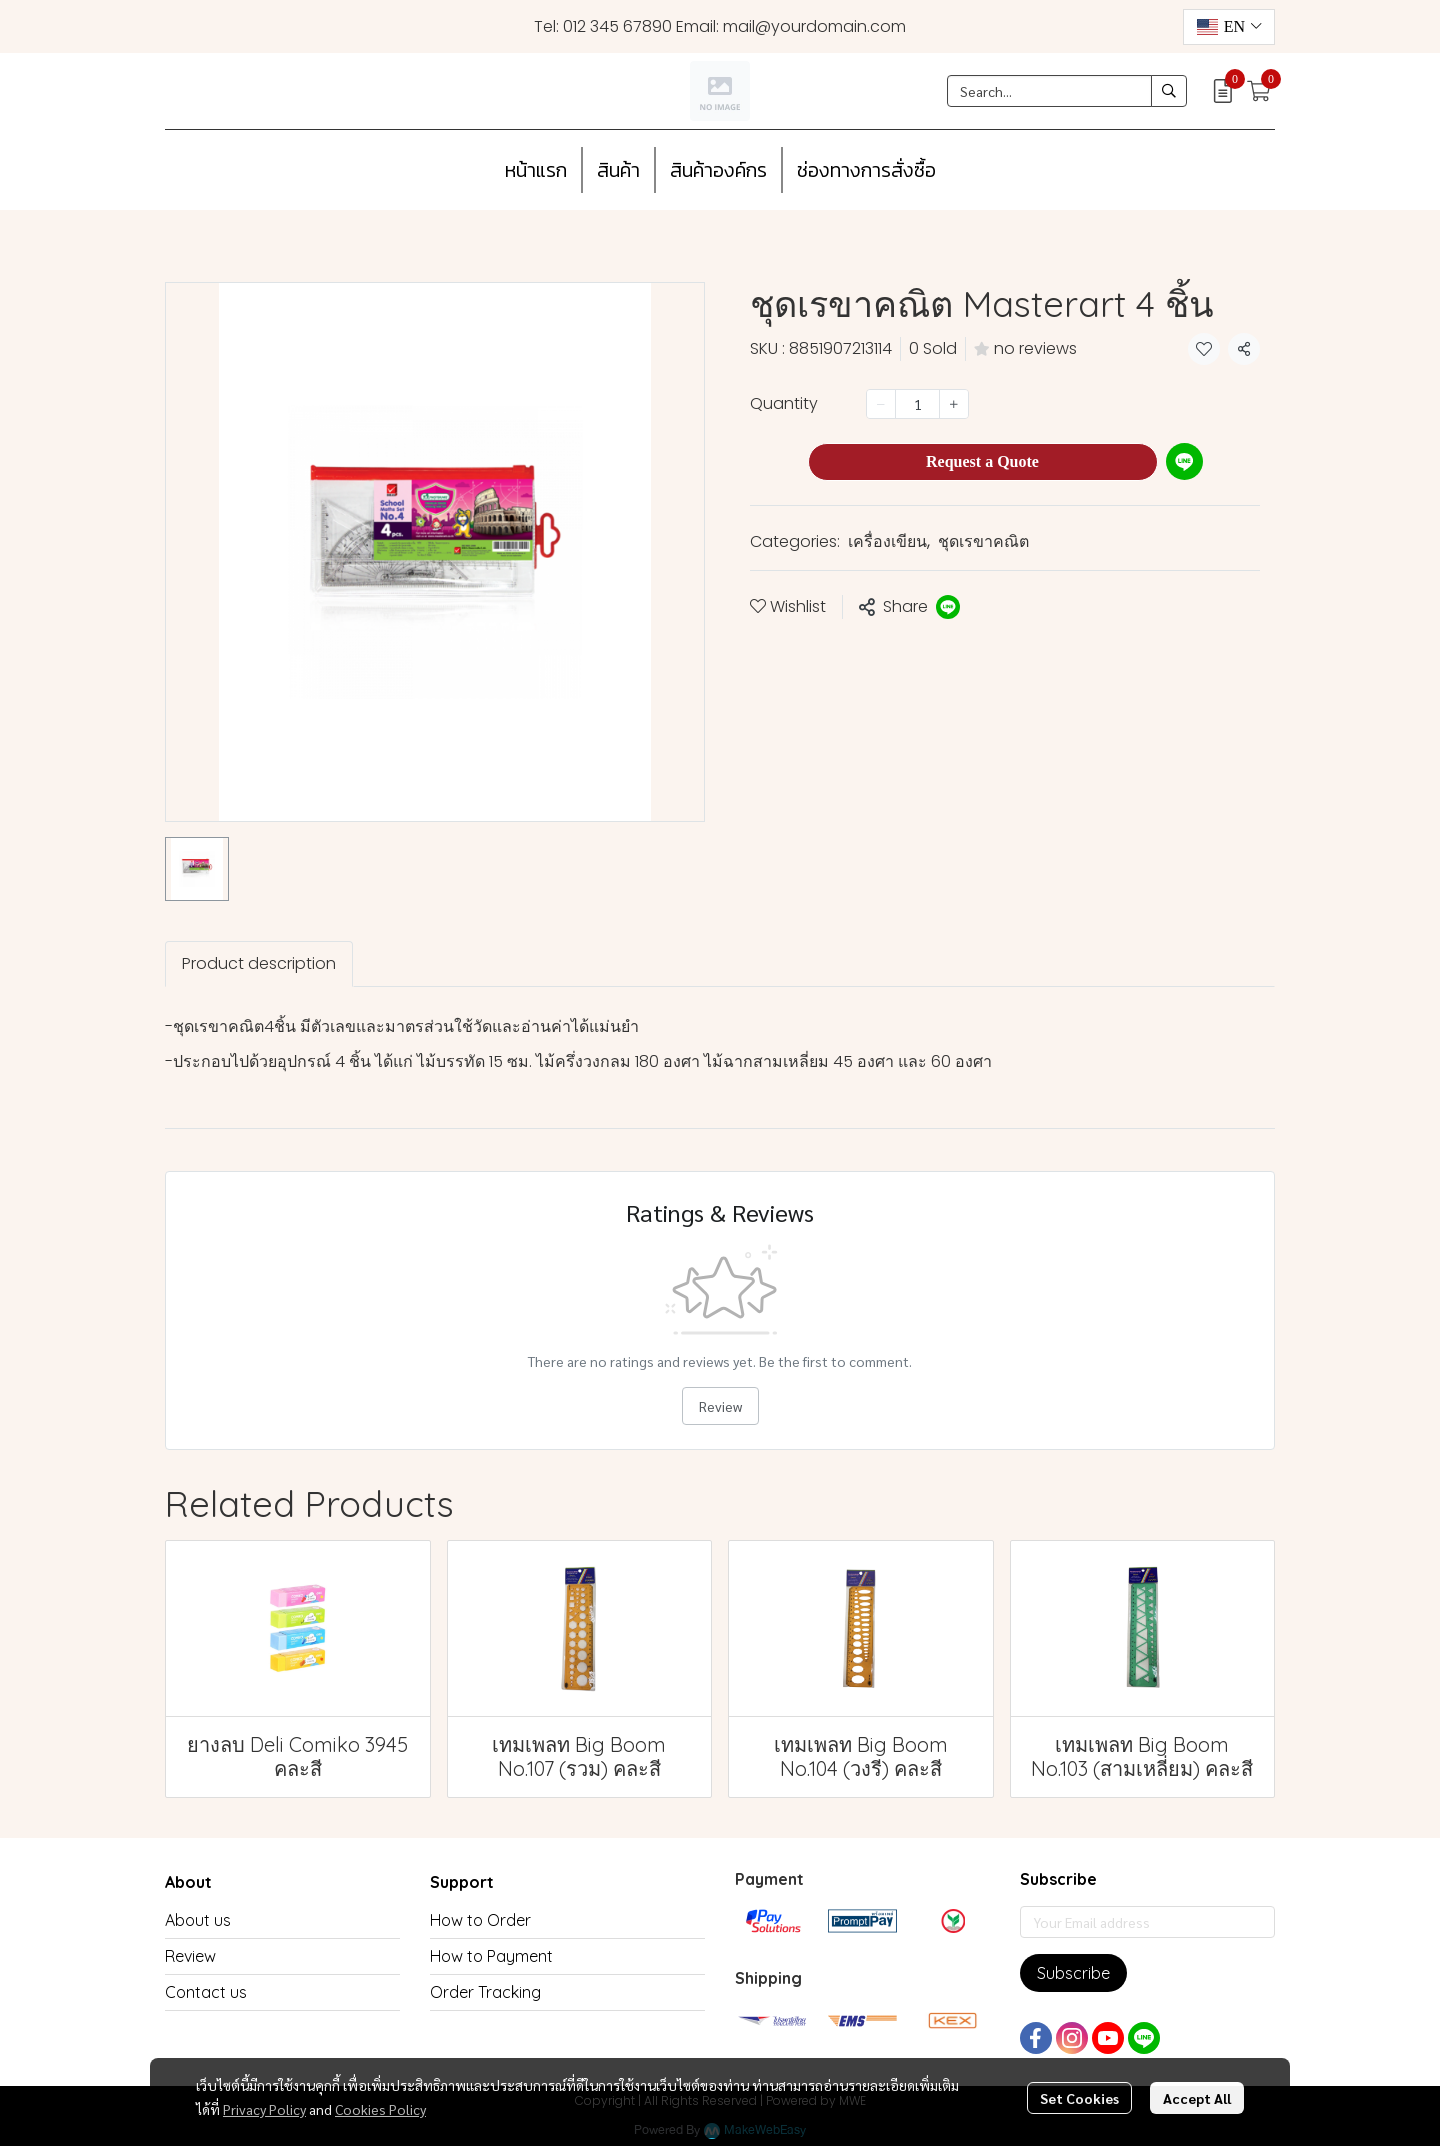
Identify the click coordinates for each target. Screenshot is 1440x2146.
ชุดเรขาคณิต (983, 541)
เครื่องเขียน (889, 541)
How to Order (480, 1920)
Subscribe (1073, 1973)
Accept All (1197, 2098)
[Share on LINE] (948, 607)
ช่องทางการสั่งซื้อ (866, 170)
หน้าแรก (536, 170)
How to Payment (491, 1956)
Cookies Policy (380, 2109)
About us (198, 1920)
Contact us (206, 1992)
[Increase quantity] (954, 404)
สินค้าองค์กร (718, 170)
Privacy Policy (264, 2109)
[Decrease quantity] (881, 404)
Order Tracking (485, 1992)
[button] (1229, 27)
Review (720, 1406)
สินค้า (618, 170)
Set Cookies (1079, 2098)
